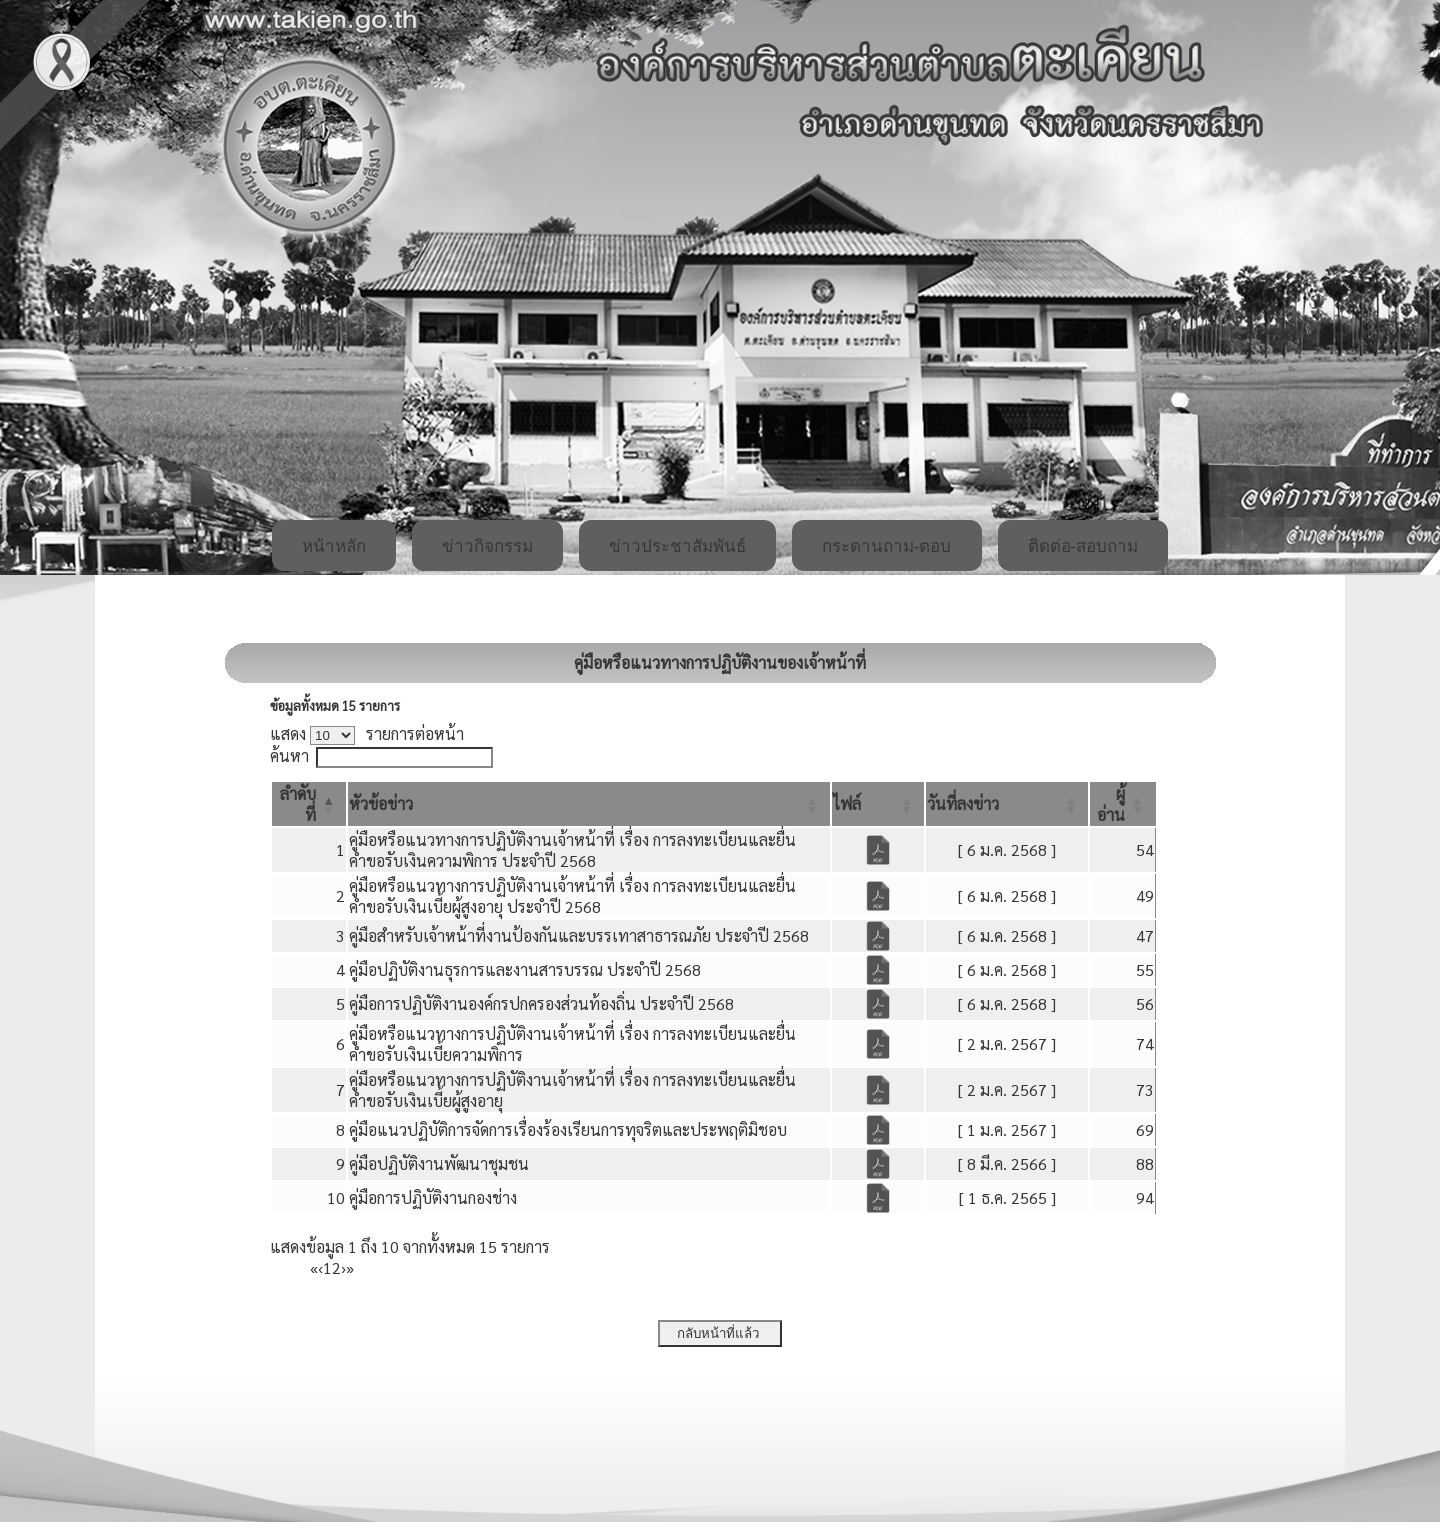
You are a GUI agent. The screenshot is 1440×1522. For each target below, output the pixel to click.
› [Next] (343, 1267)
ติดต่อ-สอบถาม (1083, 546)
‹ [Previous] (320, 1267)
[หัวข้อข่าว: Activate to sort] (589, 804)
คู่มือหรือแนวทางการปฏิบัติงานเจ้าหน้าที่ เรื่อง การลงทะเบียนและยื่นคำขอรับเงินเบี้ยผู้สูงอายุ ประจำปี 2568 (572, 896)
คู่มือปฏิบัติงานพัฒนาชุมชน (439, 1163)
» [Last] (350, 1267)
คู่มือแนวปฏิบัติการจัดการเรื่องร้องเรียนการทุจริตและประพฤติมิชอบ (568, 1129)
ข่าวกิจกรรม (487, 546)
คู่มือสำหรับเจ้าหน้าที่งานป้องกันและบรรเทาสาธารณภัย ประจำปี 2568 (579, 935)
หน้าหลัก (334, 546)
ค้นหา (289, 755)
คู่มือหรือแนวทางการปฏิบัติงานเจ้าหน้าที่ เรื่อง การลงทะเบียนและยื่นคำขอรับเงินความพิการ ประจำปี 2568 (572, 850)
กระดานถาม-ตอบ (887, 546)
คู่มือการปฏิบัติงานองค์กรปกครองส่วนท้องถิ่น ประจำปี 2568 (541, 1003)
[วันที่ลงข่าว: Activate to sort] (1007, 804)
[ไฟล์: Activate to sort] (878, 804)
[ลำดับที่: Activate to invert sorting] (309, 804)
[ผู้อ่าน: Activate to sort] (1123, 804)
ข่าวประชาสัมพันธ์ (677, 546)
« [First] (314, 1267)
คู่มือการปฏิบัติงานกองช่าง (433, 1197)
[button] (381, 803)
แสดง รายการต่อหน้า (367, 733)
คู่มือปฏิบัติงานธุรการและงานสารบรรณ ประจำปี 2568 (525, 969)
